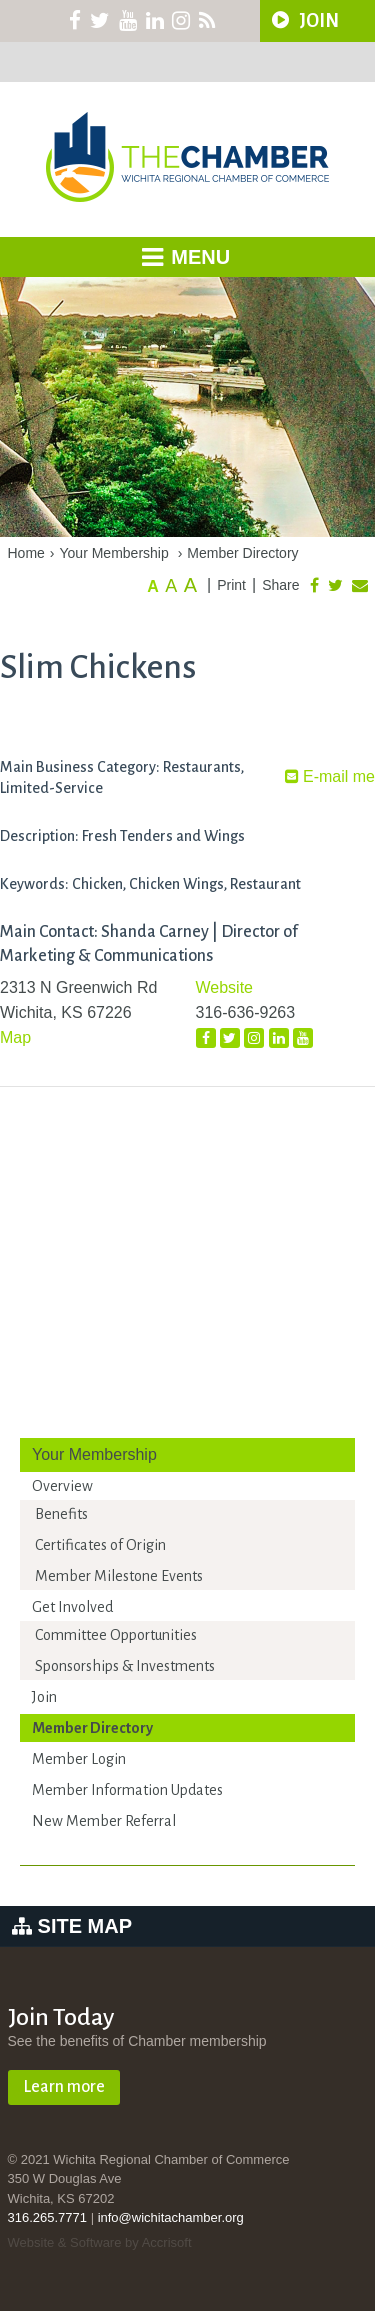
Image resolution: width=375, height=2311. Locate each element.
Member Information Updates (127, 1790)
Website (225, 987)
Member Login (79, 1759)
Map (15, 1037)
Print (231, 585)
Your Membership (114, 553)
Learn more (64, 2087)
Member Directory (242, 553)
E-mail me (330, 776)
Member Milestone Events (119, 1576)
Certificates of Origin (100, 1545)
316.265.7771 (48, 2217)
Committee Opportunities (116, 1635)
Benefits (61, 1514)
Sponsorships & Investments (125, 1666)
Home (26, 553)
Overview (62, 1486)
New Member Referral (104, 1821)
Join (44, 1697)
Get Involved (72, 1607)
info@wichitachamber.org (171, 2217)
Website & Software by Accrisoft (100, 2242)
